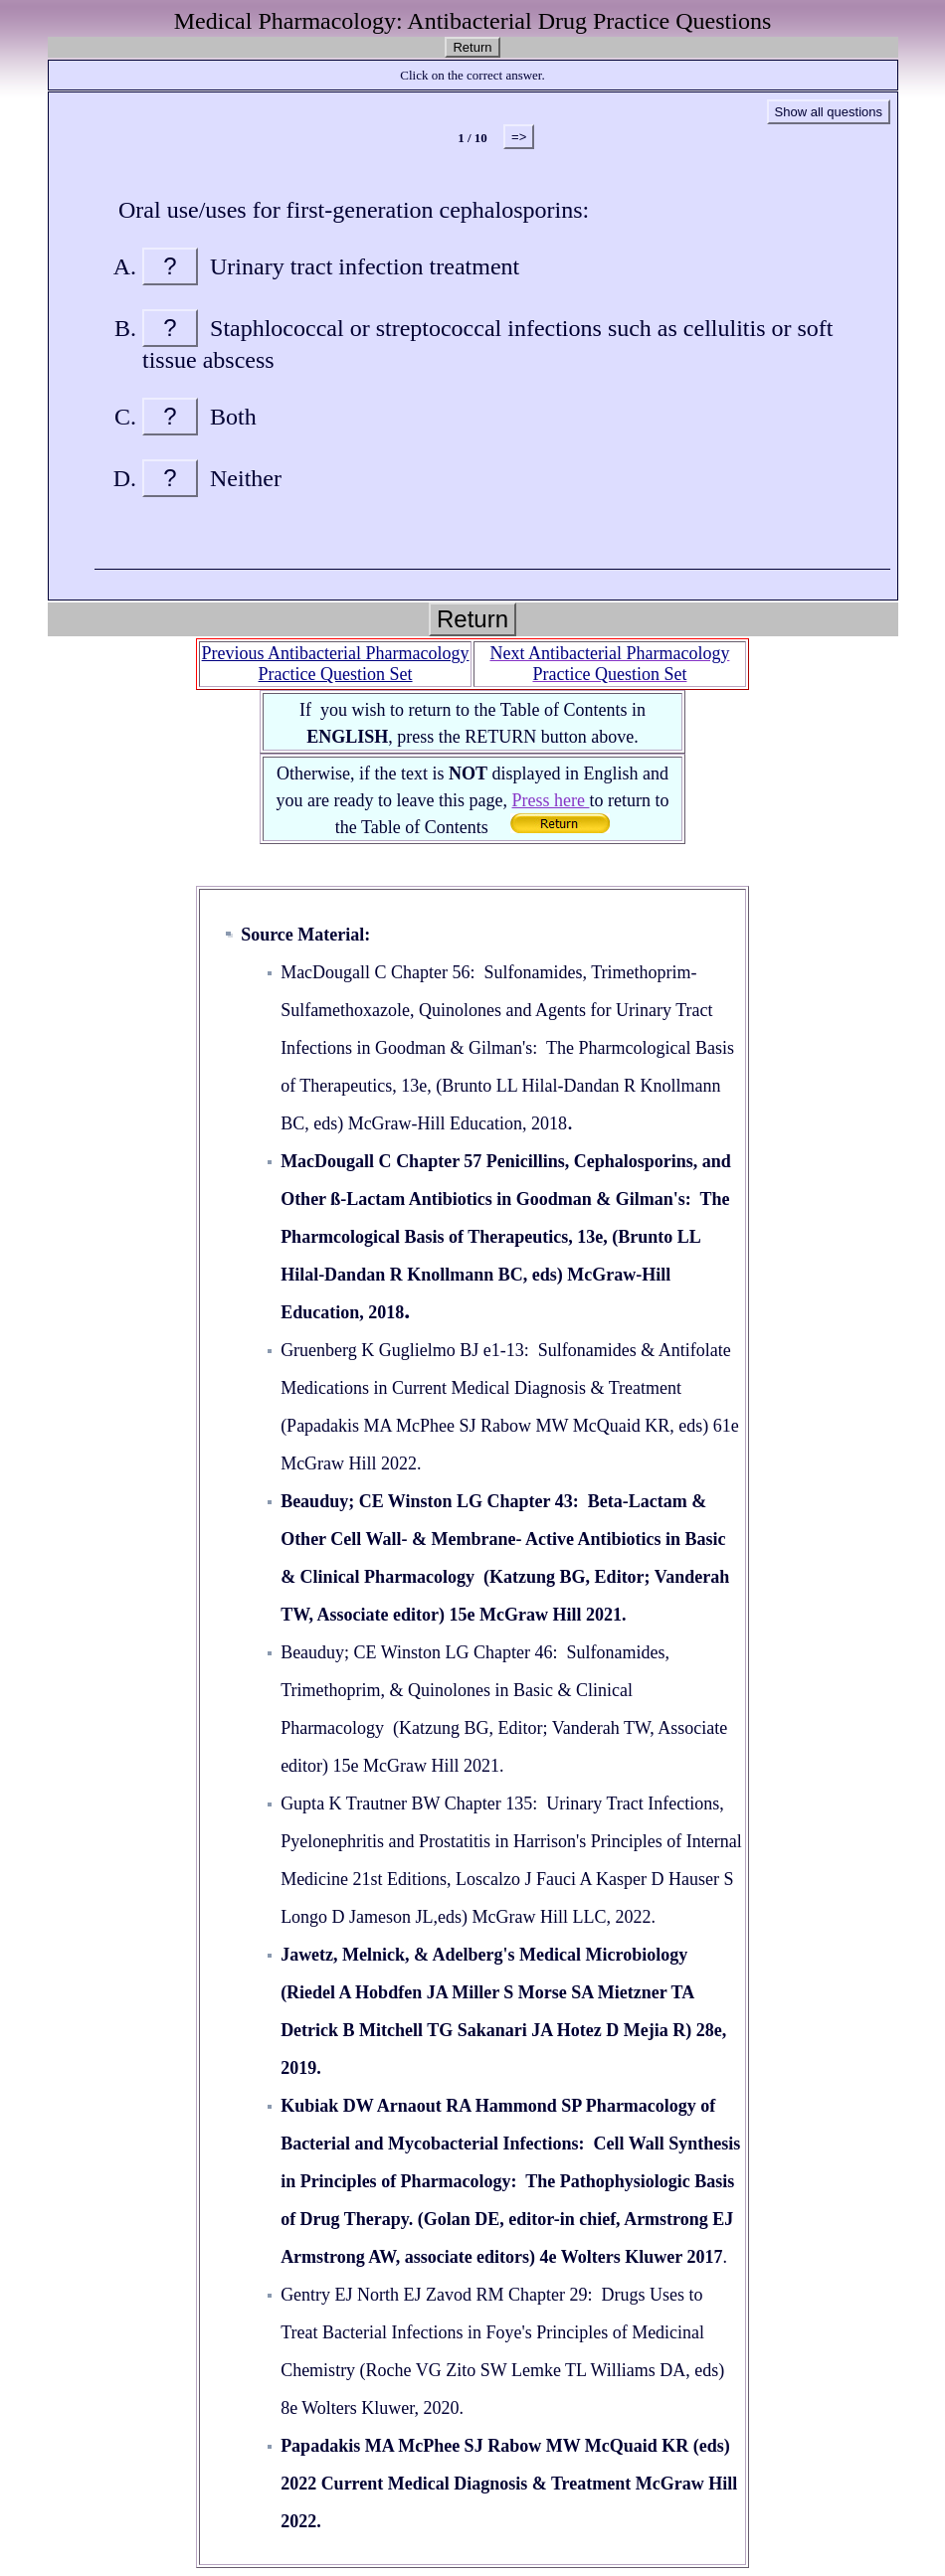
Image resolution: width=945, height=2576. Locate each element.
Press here (550, 800)
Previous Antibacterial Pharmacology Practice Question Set (336, 663)
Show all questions (828, 111)
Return (472, 47)
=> (518, 136)
